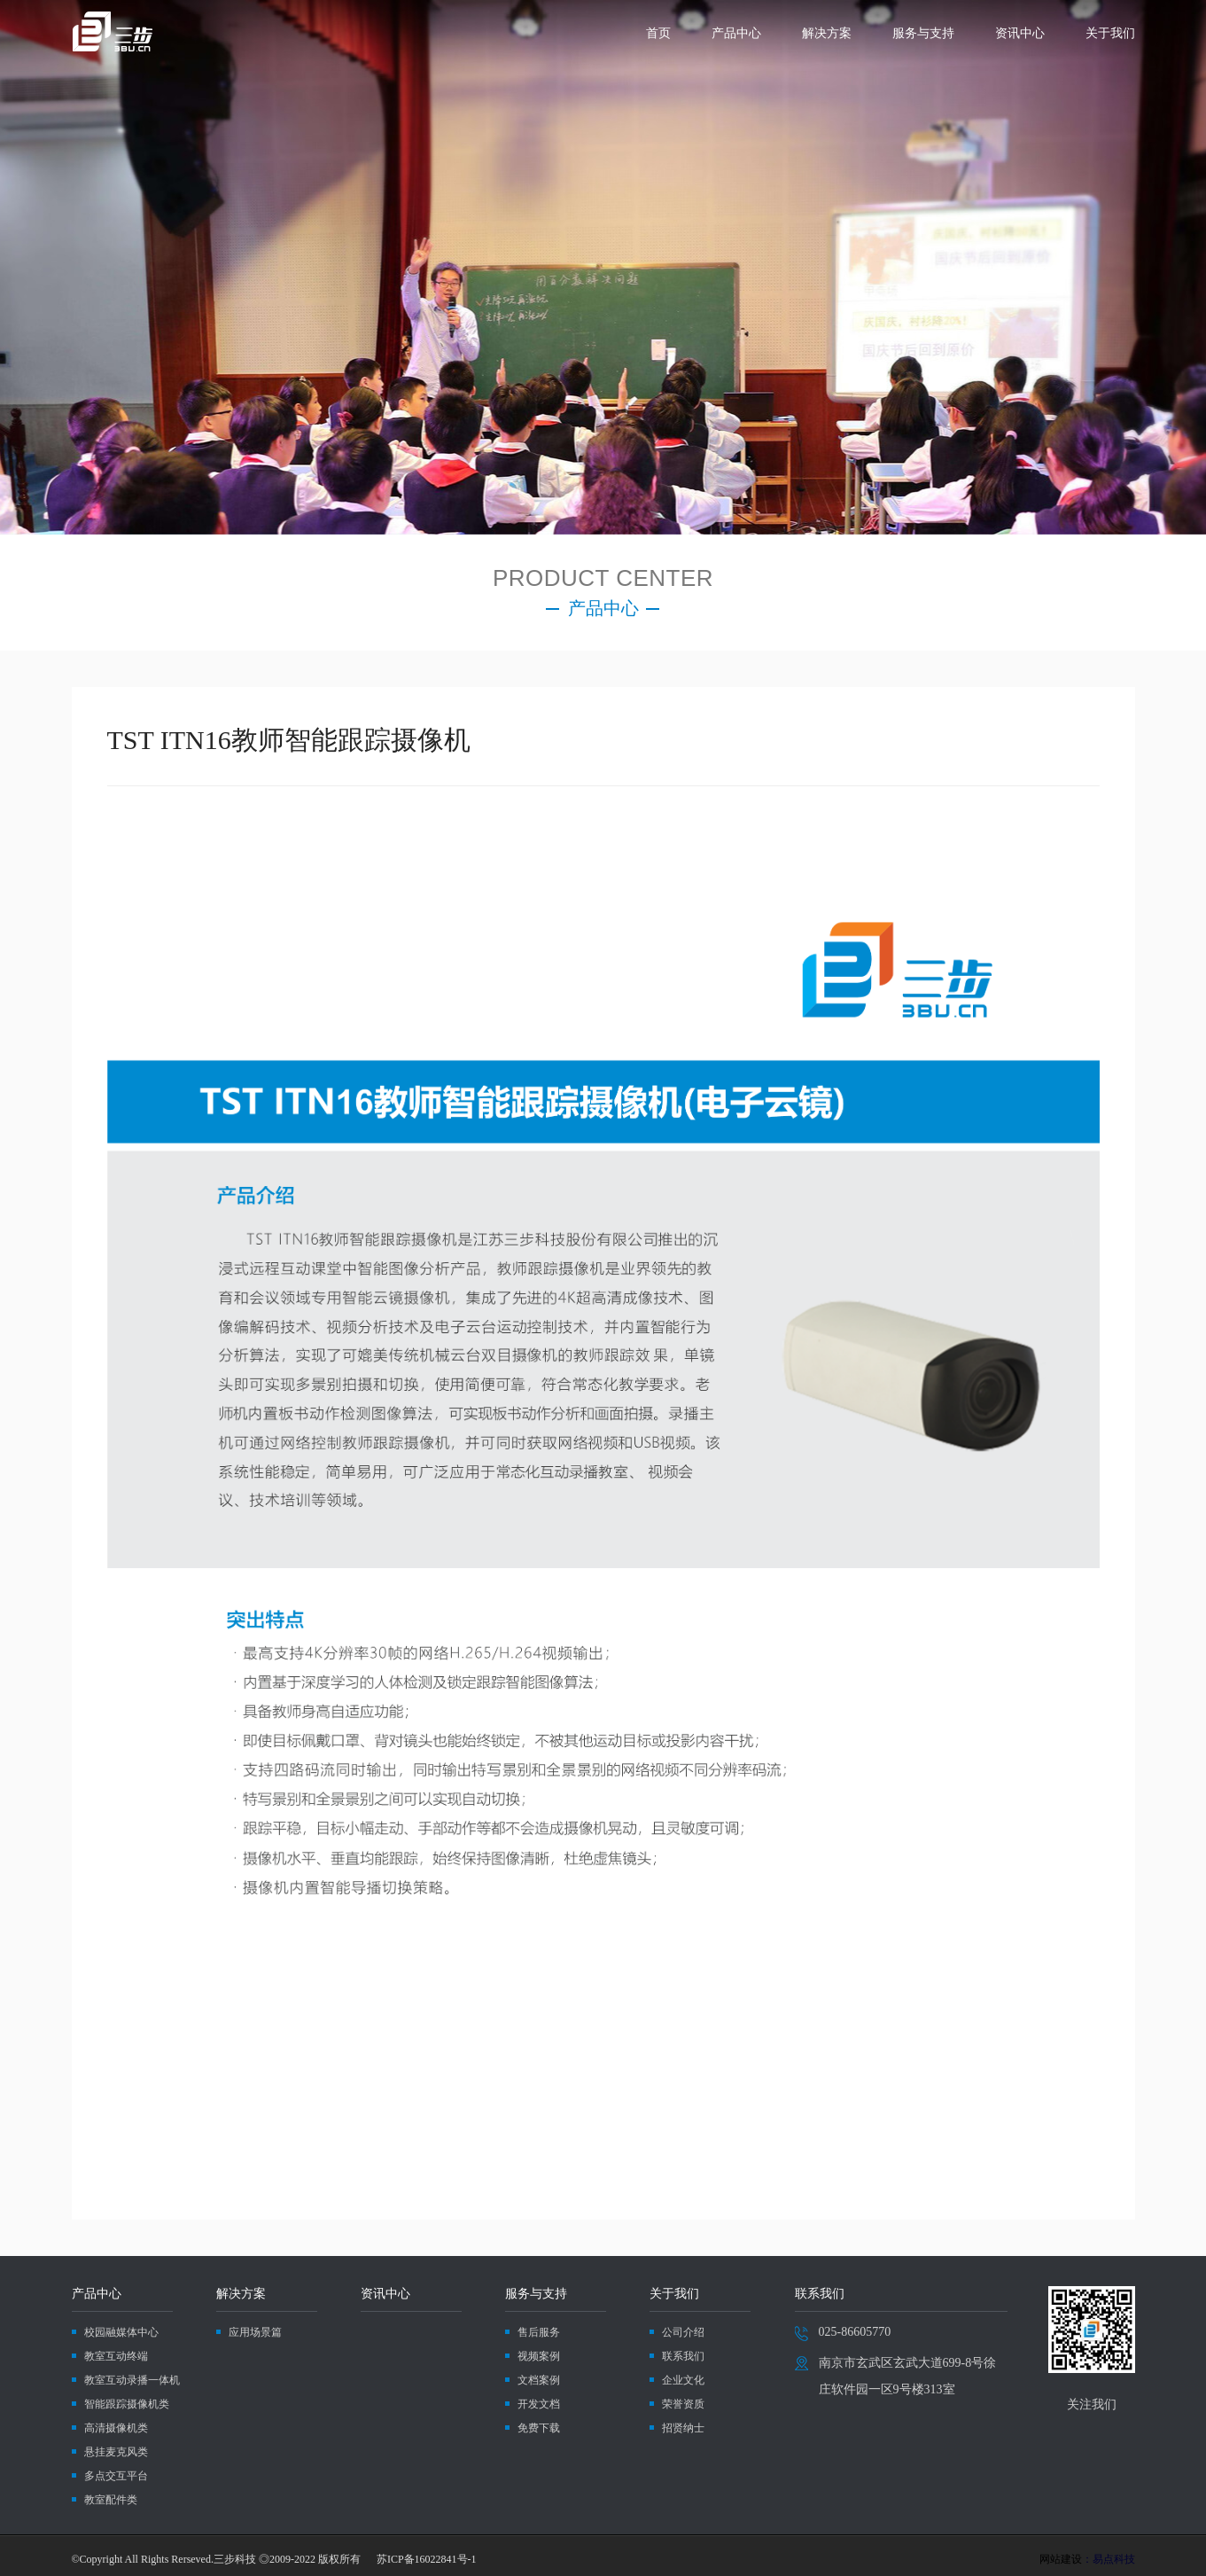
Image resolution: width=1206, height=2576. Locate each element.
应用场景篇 (255, 2332)
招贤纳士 (683, 2428)
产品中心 (736, 33)
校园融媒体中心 (121, 2332)
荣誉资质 (683, 2404)
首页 (658, 33)
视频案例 (538, 2356)
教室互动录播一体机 (132, 2380)
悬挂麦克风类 (116, 2452)
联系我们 (683, 2356)
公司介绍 (683, 2332)
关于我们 (1110, 33)
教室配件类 (110, 2500)
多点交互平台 (116, 2476)
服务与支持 (923, 33)
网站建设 (1060, 2559)
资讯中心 (1020, 33)
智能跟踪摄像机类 (126, 2404)
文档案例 (538, 2380)
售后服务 (538, 2332)
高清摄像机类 (116, 2428)
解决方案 (827, 33)
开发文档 (538, 2404)
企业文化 (683, 2380)
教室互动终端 (116, 2356)
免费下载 (538, 2428)
